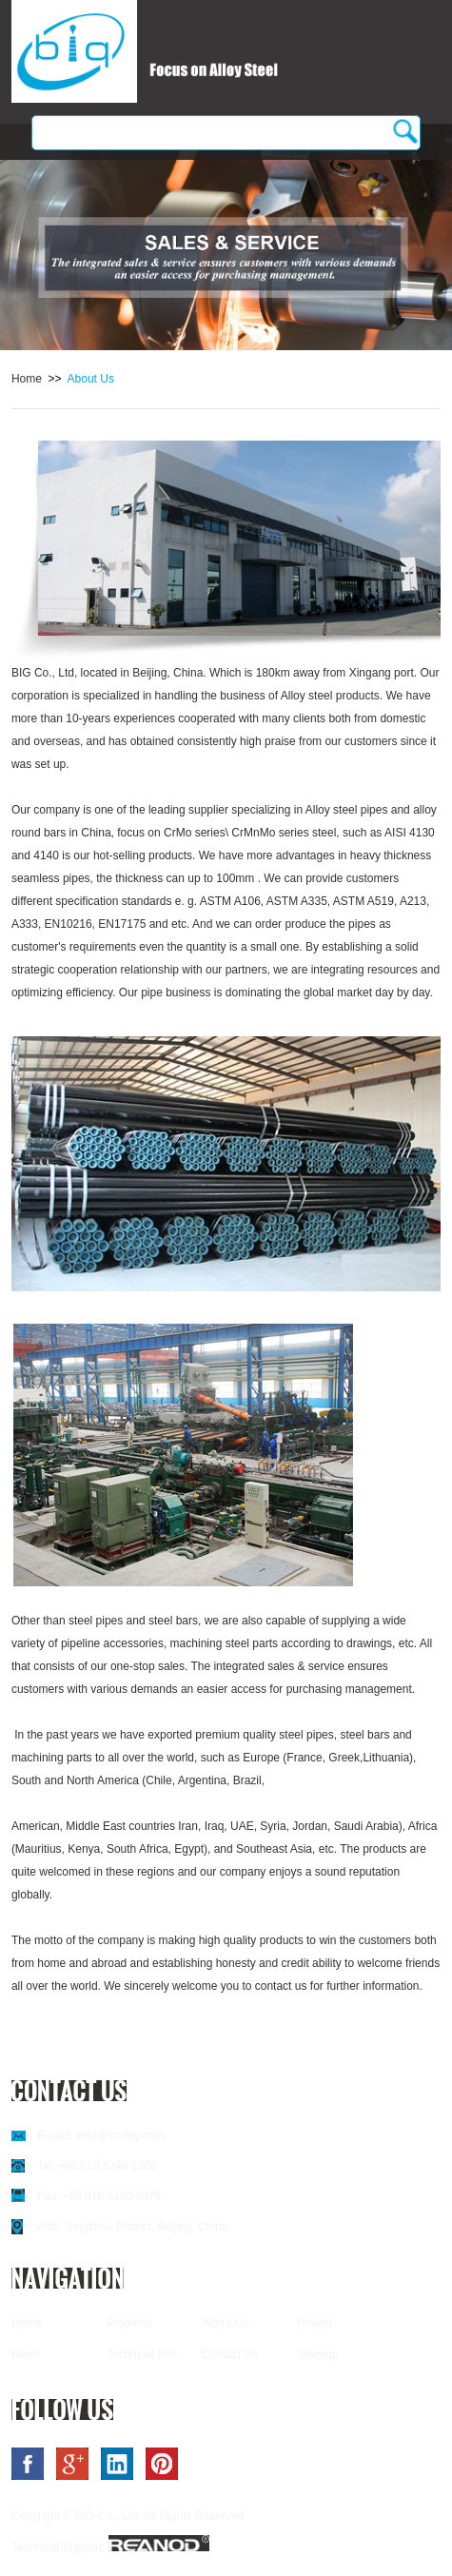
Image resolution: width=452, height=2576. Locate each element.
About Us (91, 378)
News (25, 2354)
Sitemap (318, 2354)
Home (26, 378)
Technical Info (141, 2354)
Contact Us (230, 2354)
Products (129, 2323)
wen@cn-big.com (120, 2135)
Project (314, 2323)
